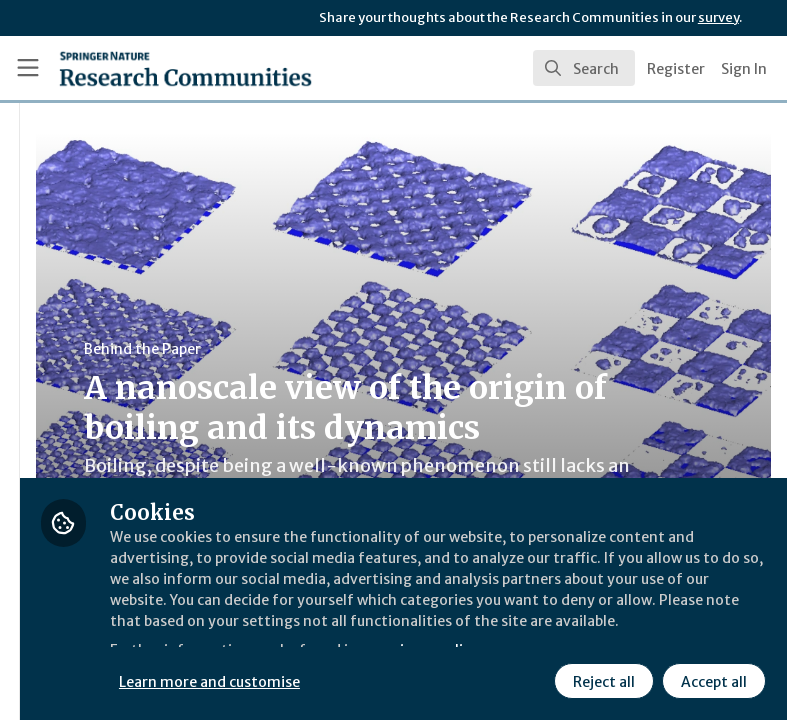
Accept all (711, 679)
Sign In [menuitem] (744, 69)
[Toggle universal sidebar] (28, 68)
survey (718, 17)
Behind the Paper (378, 349)
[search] (584, 68)
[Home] (142, 68)
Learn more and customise (446, 679)
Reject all (601, 679)
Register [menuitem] (676, 69)
